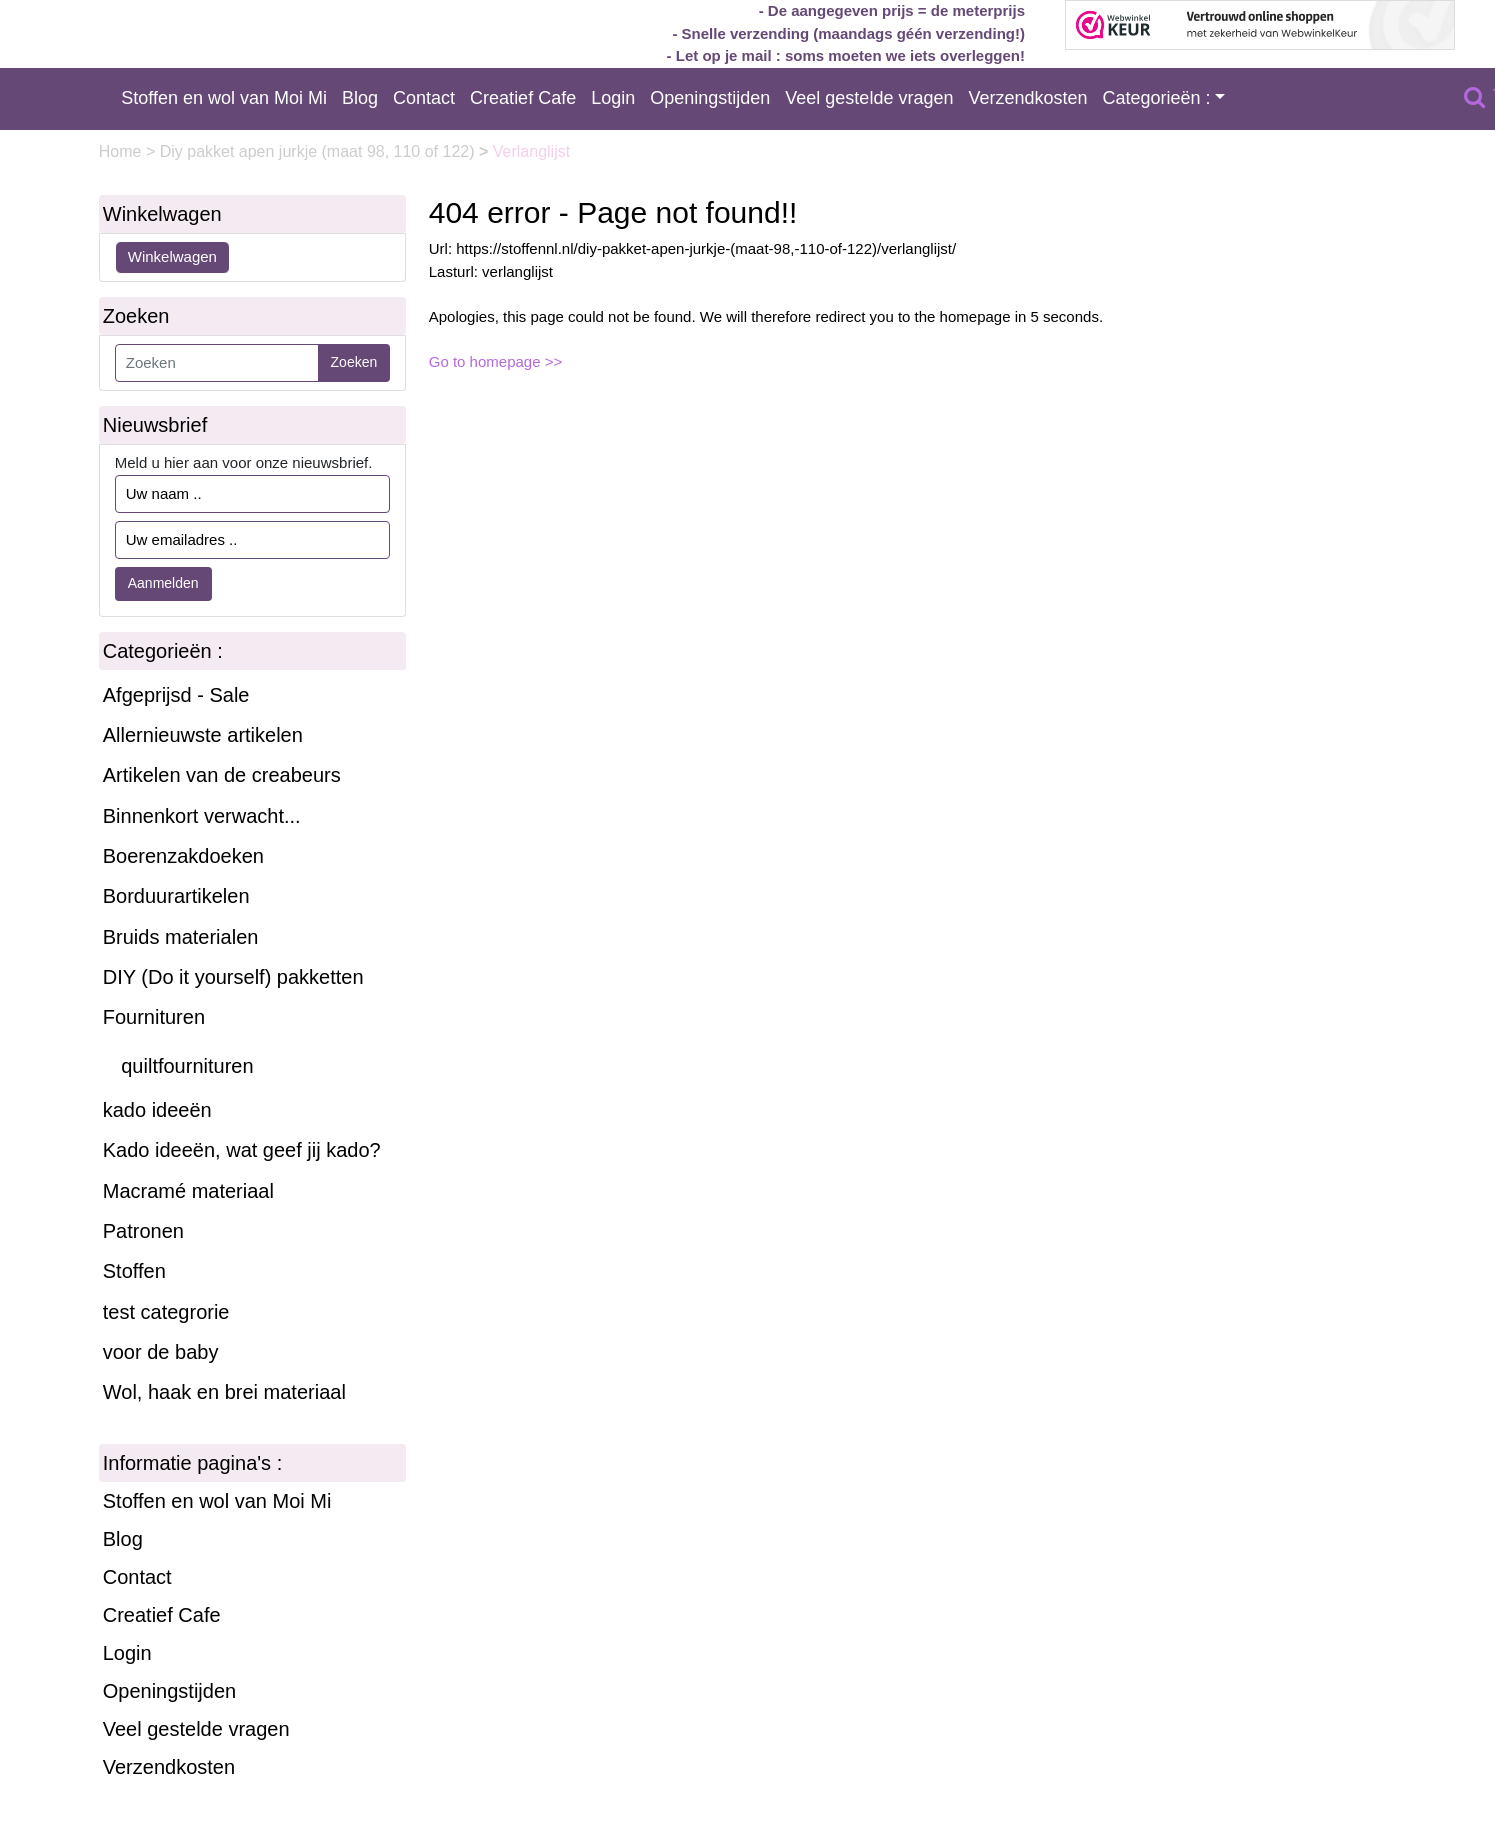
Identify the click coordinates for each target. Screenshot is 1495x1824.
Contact (424, 98)
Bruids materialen (181, 937)
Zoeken (354, 362)
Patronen (143, 1231)
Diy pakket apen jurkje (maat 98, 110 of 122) (319, 151)
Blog (360, 98)
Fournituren (154, 1017)
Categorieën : (1157, 98)
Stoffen (134, 1271)
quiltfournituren (187, 1066)
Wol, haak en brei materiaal (224, 1392)
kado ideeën (157, 1110)
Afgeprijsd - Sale (176, 695)
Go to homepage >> (495, 361)
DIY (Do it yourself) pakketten (233, 977)
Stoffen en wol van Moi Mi (224, 98)
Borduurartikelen (176, 896)
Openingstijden (710, 98)
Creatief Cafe (523, 98)
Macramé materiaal (188, 1191)
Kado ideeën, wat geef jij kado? (242, 1150)
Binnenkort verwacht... (202, 816)
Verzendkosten (1027, 98)
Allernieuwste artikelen (203, 735)
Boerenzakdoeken (183, 856)
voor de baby (161, 1352)
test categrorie (166, 1312)
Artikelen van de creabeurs (222, 775)
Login (613, 98)
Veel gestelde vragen (869, 98)
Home (122, 151)
